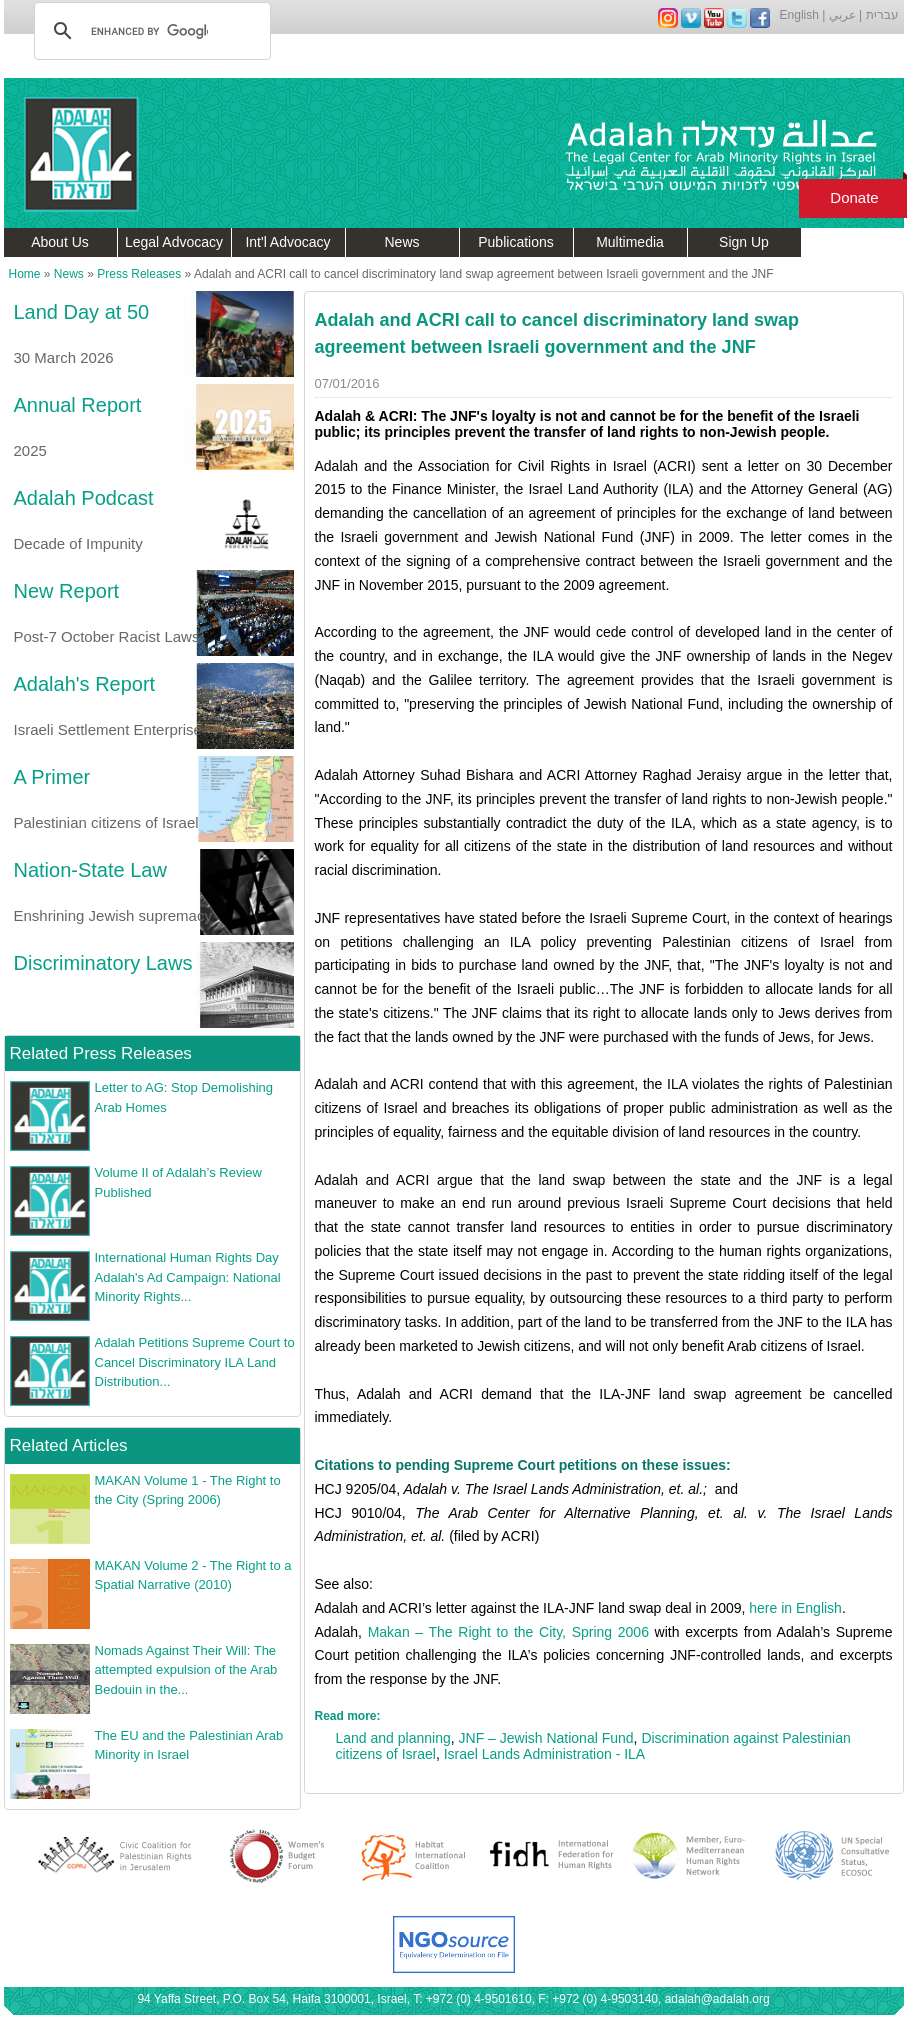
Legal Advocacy (174, 242)
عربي (842, 15)
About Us (60, 242)
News (401, 242)
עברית (882, 15)
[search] (149, 31)
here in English (795, 1608)
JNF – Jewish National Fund (546, 1738)
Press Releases (139, 274)
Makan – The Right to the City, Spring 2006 (508, 1632)
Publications (516, 242)
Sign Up (744, 242)
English (799, 15)
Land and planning (393, 1738)
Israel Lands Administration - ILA (545, 1754)
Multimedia (630, 242)
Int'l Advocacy (287, 242)
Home (25, 274)
